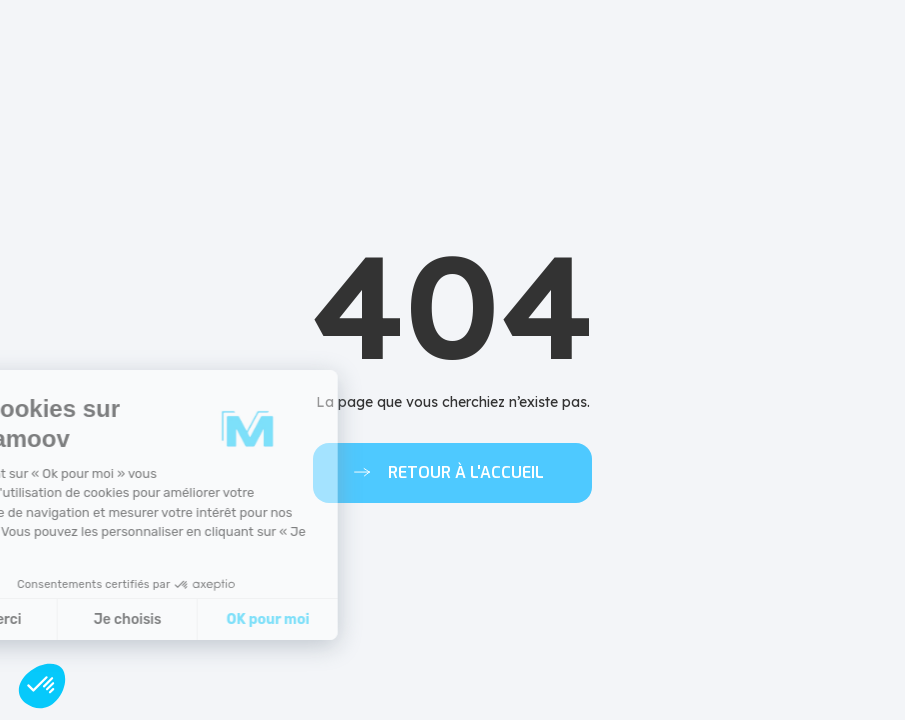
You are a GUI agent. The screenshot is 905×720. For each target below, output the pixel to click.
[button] (42, 686)
